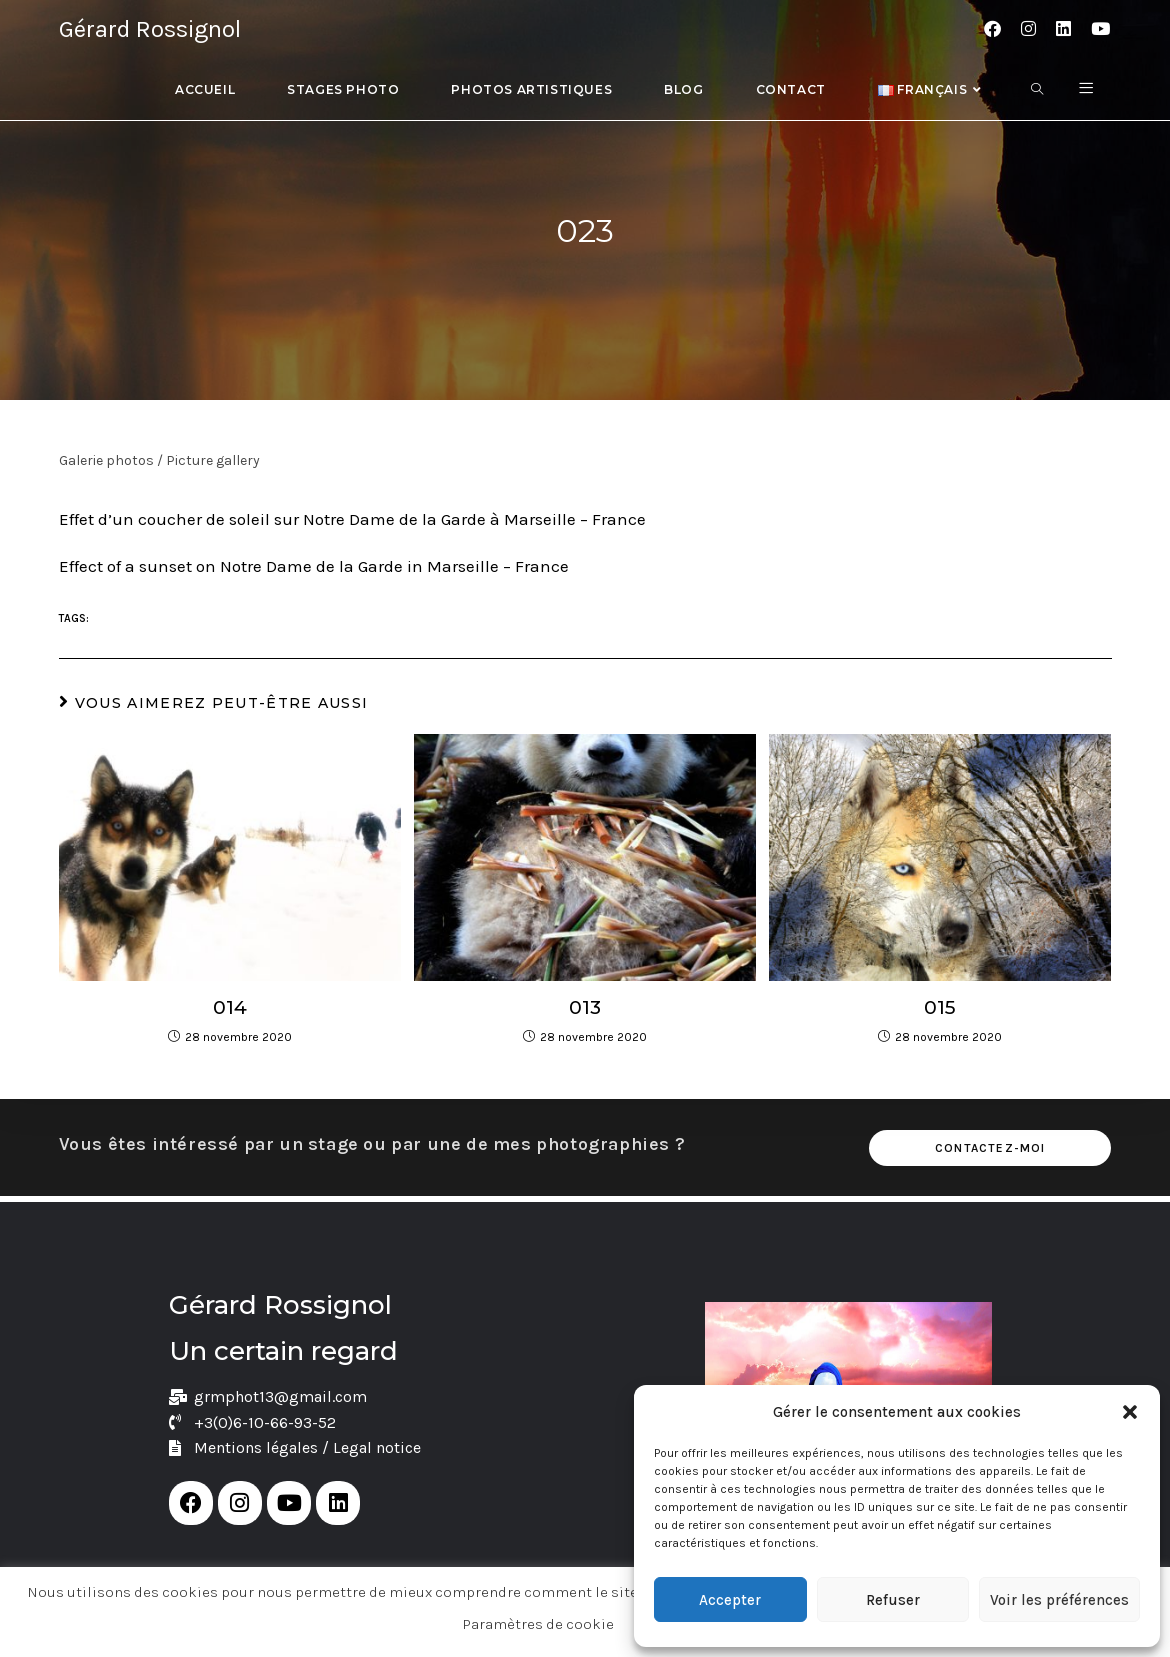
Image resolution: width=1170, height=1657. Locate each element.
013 (584, 1007)
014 (229, 1007)
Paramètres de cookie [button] (538, 1624)
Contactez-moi (990, 1148)
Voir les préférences (1059, 1600)
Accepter (730, 1600)
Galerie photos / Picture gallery (159, 460)
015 (940, 1007)
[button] (1130, 1412)
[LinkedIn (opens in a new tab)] (1063, 29)
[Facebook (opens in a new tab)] (992, 29)
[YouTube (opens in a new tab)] (1100, 29)
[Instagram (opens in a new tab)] (1028, 29)
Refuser (893, 1600)
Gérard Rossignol (150, 29)
